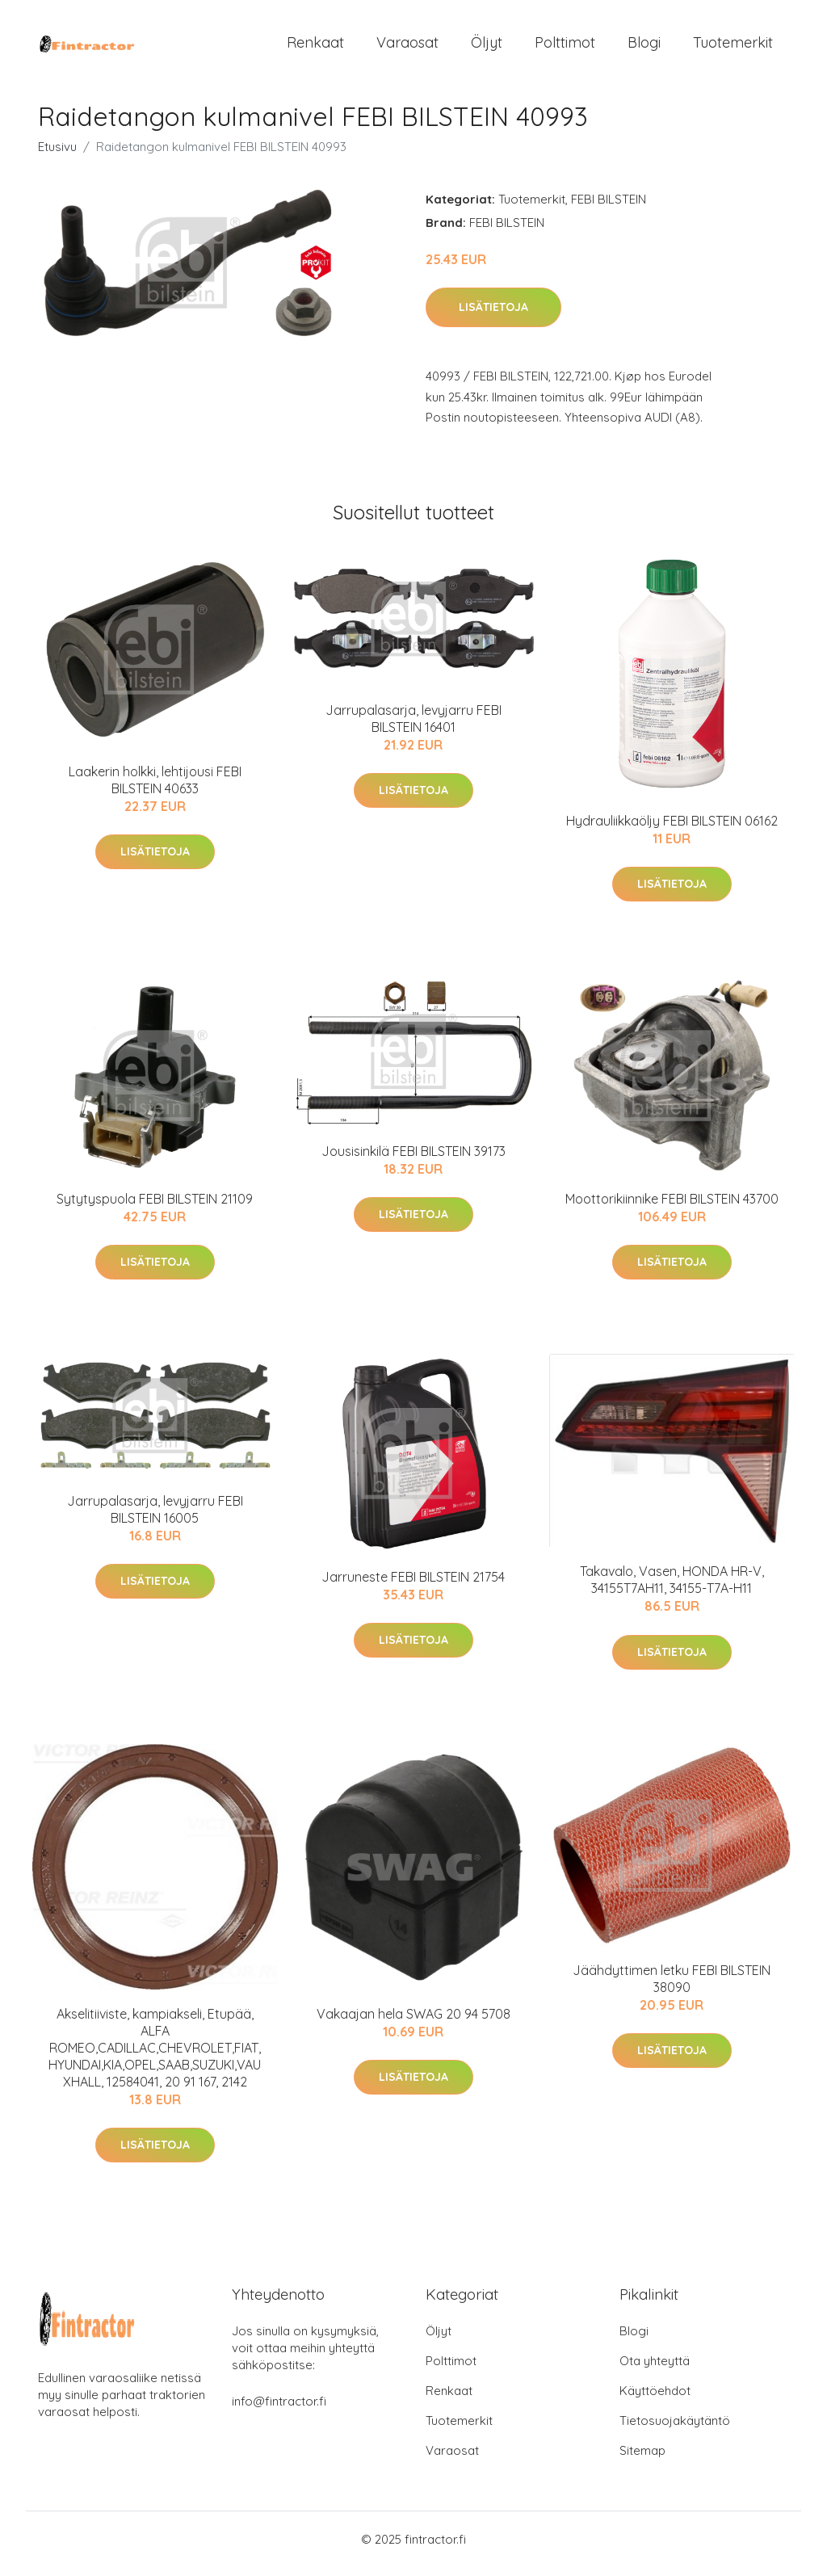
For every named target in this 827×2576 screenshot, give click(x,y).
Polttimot (565, 46)
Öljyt (486, 46)
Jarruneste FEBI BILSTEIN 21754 (413, 1585)
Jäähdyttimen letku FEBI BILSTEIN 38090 (671, 1986)
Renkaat (315, 46)
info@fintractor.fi (279, 2410)
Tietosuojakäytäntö (674, 2429)
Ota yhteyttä (654, 2369)
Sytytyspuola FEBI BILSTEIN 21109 (155, 1207)
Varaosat (407, 46)
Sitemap (642, 2459)
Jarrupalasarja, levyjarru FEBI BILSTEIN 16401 (413, 726)
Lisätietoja (493, 316)
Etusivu (57, 154)
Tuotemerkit (733, 46)
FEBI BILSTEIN (608, 207)
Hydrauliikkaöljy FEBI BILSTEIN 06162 (672, 829)
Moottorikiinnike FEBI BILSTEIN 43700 (672, 1207)
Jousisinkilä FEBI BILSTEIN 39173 (413, 1159)
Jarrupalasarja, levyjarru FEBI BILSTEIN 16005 (155, 1517)
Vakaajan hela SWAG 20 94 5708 (413, 2022)
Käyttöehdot (655, 2399)
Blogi (644, 46)
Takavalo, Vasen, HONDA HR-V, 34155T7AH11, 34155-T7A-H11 (672, 1588)
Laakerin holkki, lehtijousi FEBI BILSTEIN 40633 (155, 788)
